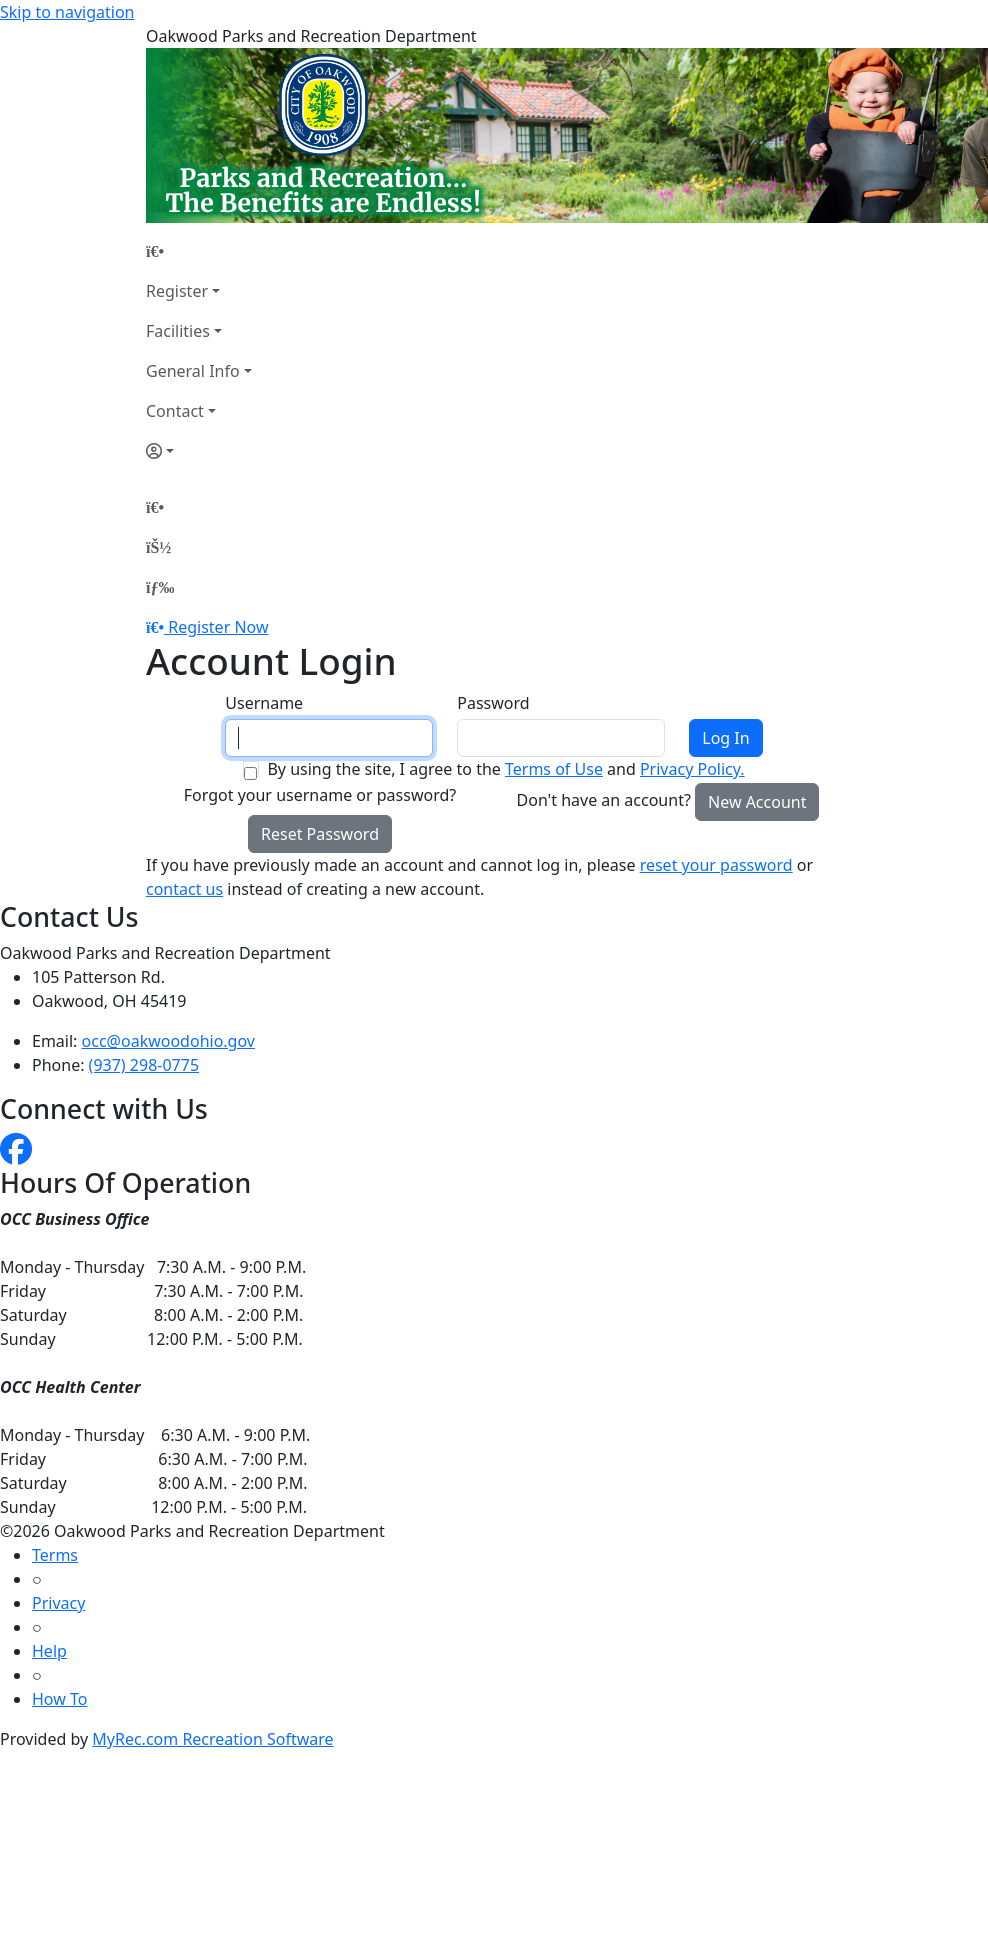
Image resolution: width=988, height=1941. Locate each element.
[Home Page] (199, 251)
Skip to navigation (67, 12)
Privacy (58, 1603)
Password (493, 703)
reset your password (716, 865)
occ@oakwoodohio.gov (168, 1041)
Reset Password (320, 834)
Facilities (178, 331)
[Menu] (160, 587)
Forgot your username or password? (320, 795)
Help (49, 1651)
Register (177, 291)
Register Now (218, 627)
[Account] (199, 451)
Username (264, 703)
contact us (184, 889)
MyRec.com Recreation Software (212, 1739)
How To (59, 1699)
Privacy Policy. (692, 769)
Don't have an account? (604, 800)
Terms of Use (554, 769)
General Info (193, 371)
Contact (175, 411)
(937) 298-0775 (144, 1065)
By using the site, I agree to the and (505, 769)
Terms (55, 1555)
